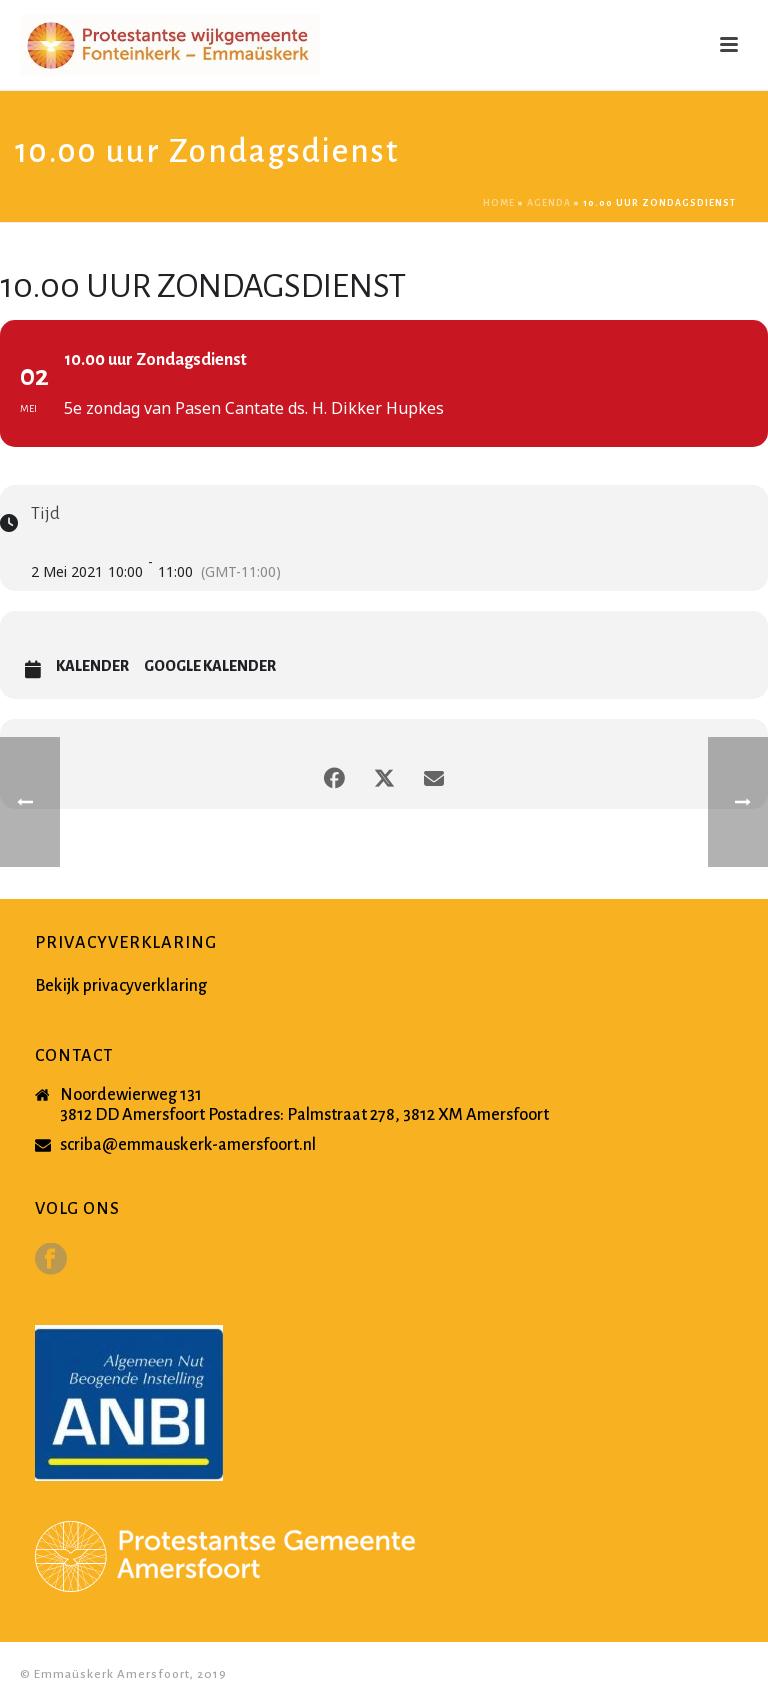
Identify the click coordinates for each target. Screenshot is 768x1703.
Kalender (92, 666)
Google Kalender (210, 666)
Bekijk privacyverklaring (121, 986)
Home (499, 203)
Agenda (549, 203)
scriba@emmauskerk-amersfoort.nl (188, 1145)
